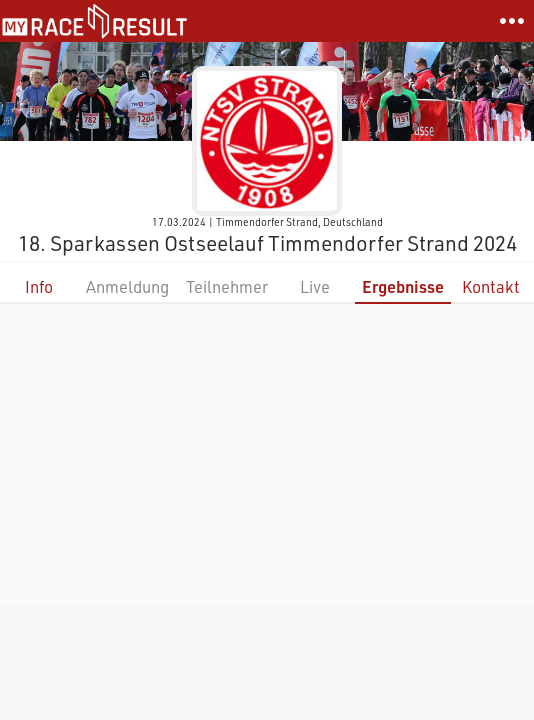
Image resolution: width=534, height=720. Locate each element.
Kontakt (491, 286)
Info (39, 286)
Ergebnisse (403, 286)
